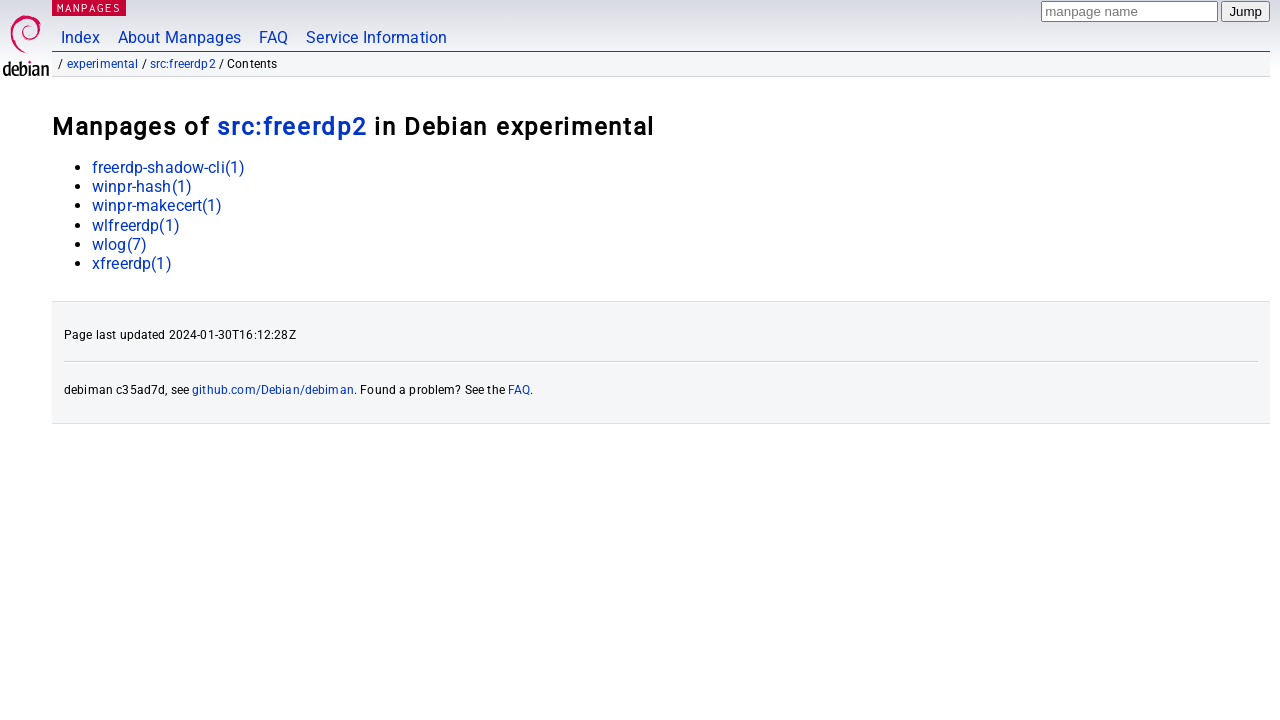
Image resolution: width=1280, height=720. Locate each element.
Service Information (376, 37)
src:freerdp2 (183, 64)
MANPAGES (89, 7)
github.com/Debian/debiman (273, 390)
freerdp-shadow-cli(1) (168, 167)
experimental (103, 64)
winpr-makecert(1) (157, 205)
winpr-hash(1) (142, 186)
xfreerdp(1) (132, 263)
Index (80, 37)
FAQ (273, 37)
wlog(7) (119, 244)
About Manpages (179, 37)
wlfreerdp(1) (136, 225)
